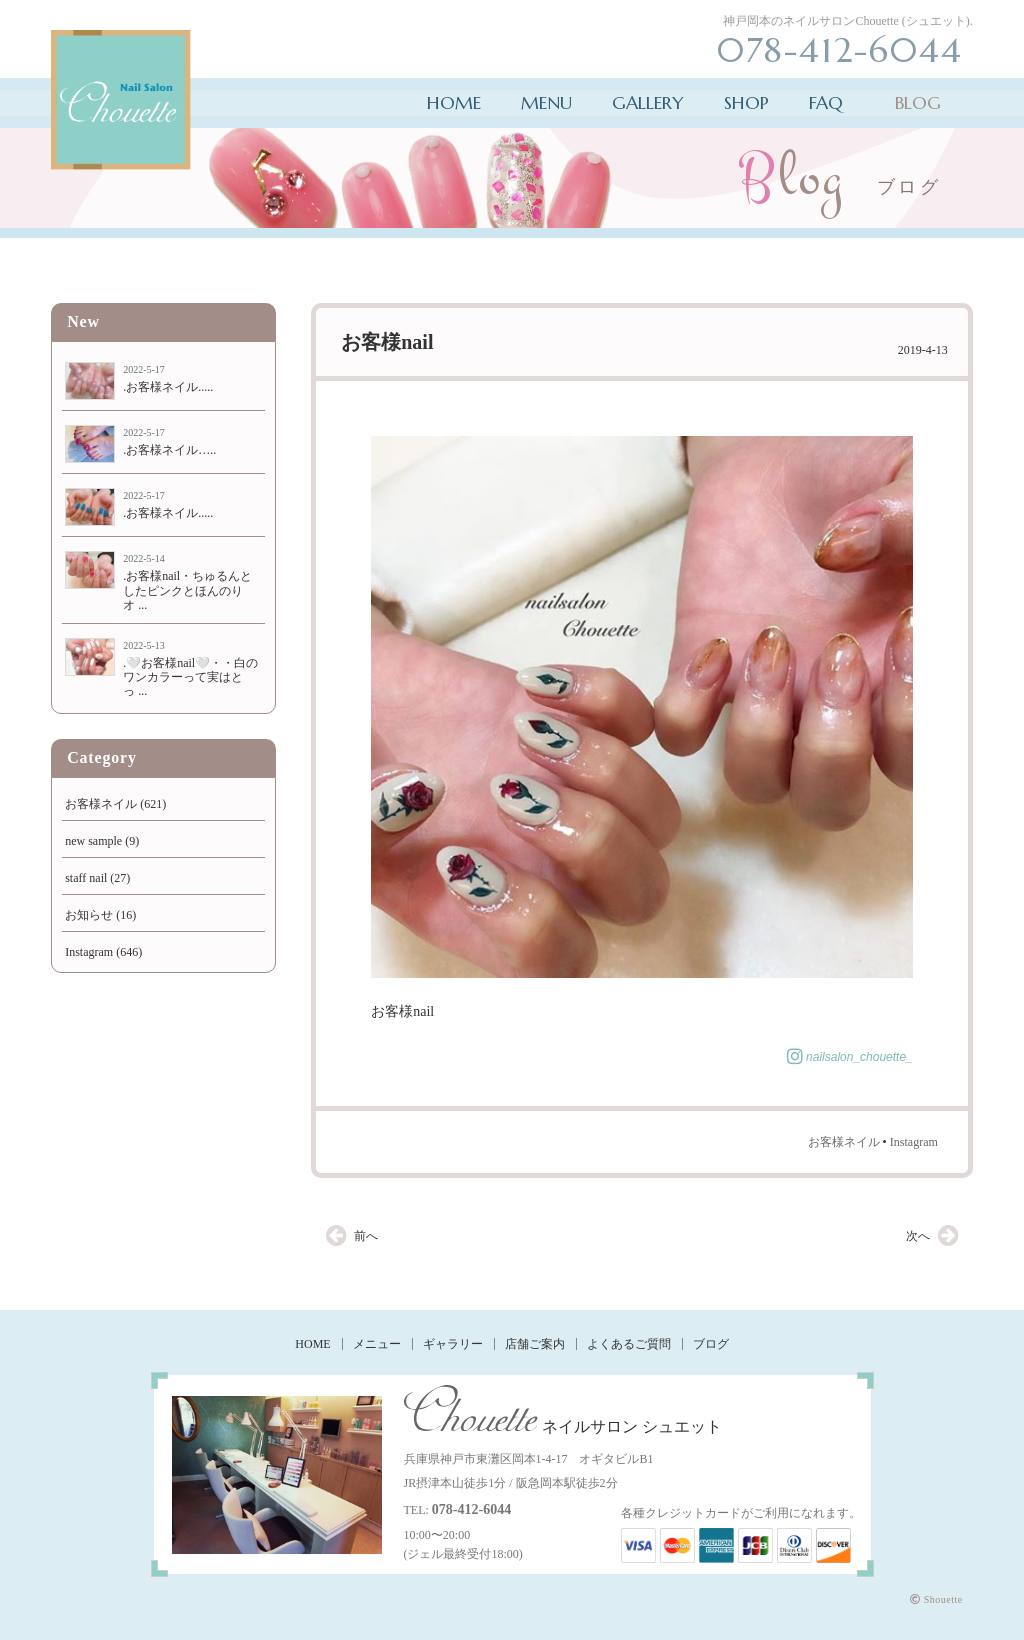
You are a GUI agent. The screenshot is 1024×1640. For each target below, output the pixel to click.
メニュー (377, 1344)
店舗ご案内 (535, 1344)
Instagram (914, 1142)
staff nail (86, 878)
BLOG (918, 102)
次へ (918, 1236)
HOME (454, 102)
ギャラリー (453, 1344)
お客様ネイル (844, 1142)
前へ (366, 1236)
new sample (93, 841)
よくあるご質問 (629, 1344)
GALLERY (648, 102)
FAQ (826, 102)
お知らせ (89, 915)
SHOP (746, 102)
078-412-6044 (471, 1509)
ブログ (711, 1344)
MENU (546, 102)
